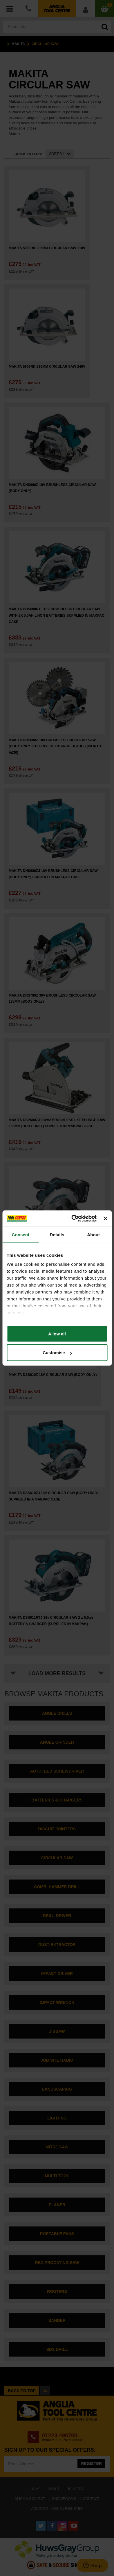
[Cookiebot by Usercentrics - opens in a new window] (73, 1218)
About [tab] (93, 1234)
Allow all (57, 1333)
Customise (57, 1352)
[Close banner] (105, 1218)
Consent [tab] (20, 1234)
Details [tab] (57, 1234)
